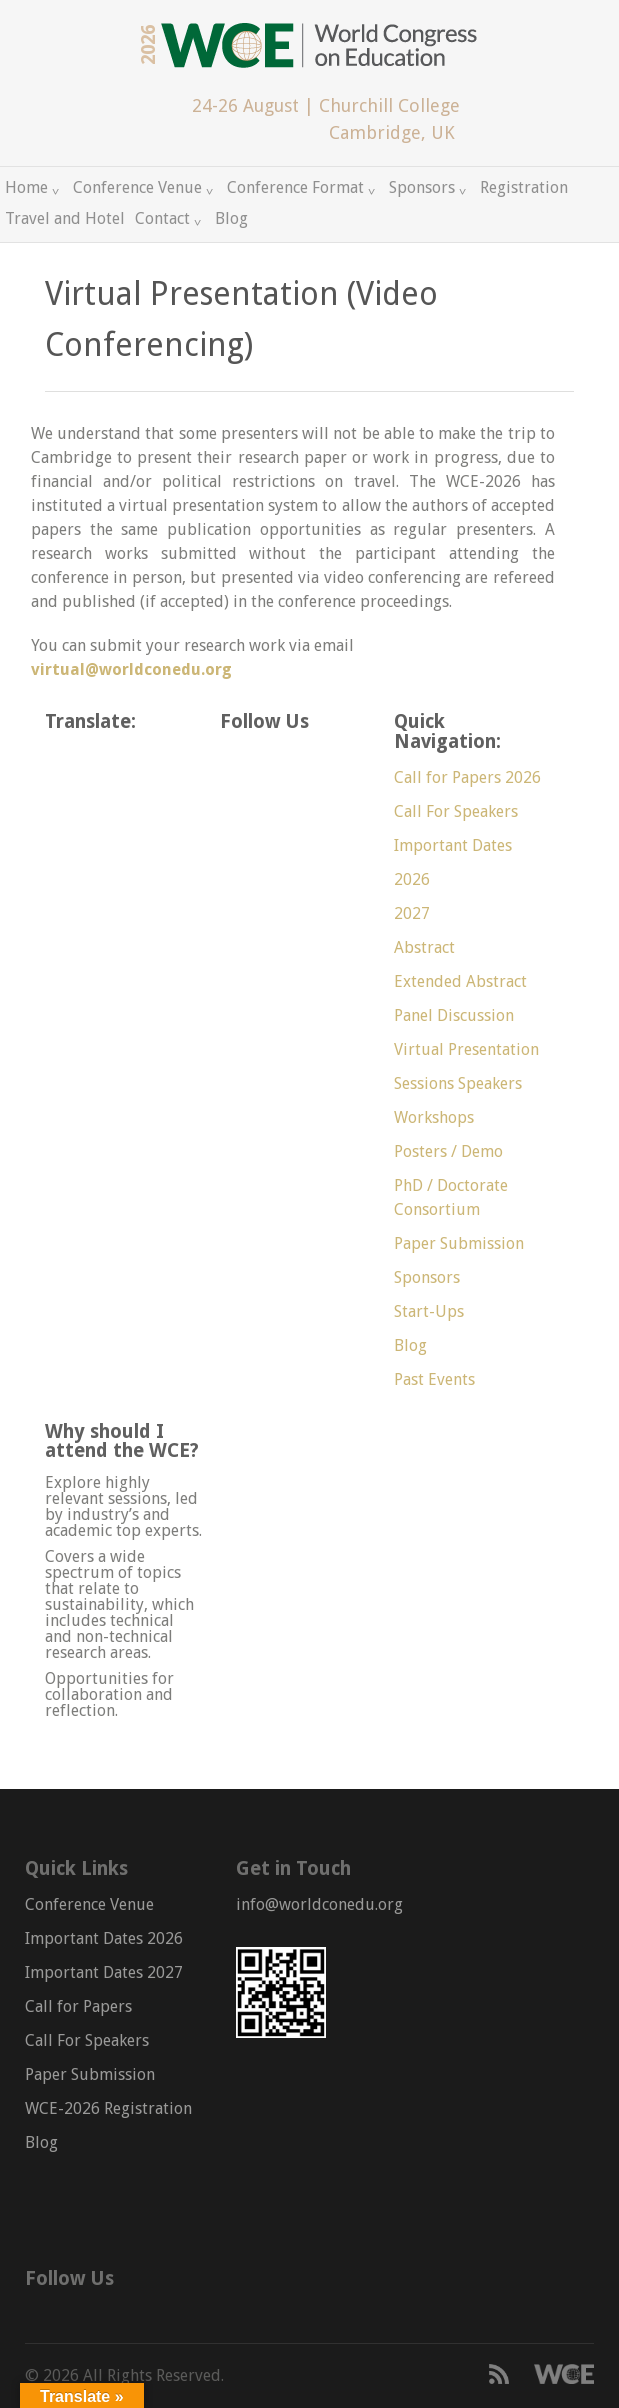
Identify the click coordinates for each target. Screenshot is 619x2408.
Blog (231, 218)
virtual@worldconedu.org (131, 669)
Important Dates (453, 845)
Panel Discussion (454, 1015)
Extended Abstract (460, 981)
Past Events (434, 1379)
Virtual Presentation (466, 1049)
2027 (412, 913)
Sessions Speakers (458, 1083)
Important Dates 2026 (104, 1938)
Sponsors (422, 187)
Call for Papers (78, 2006)
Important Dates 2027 (104, 1972)
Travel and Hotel (65, 218)
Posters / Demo (448, 1151)
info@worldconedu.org (319, 1904)
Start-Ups (429, 1311)
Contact (162, 218)
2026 (412, 879)
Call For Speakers (456, 811)
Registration (524, 187)
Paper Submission (459, 1243)
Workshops (434, 1117)
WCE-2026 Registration (108, 2108)
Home (26, 187)
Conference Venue (137, 187)
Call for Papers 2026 (467, 777)
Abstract (424, 947)
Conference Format (295, 187)
